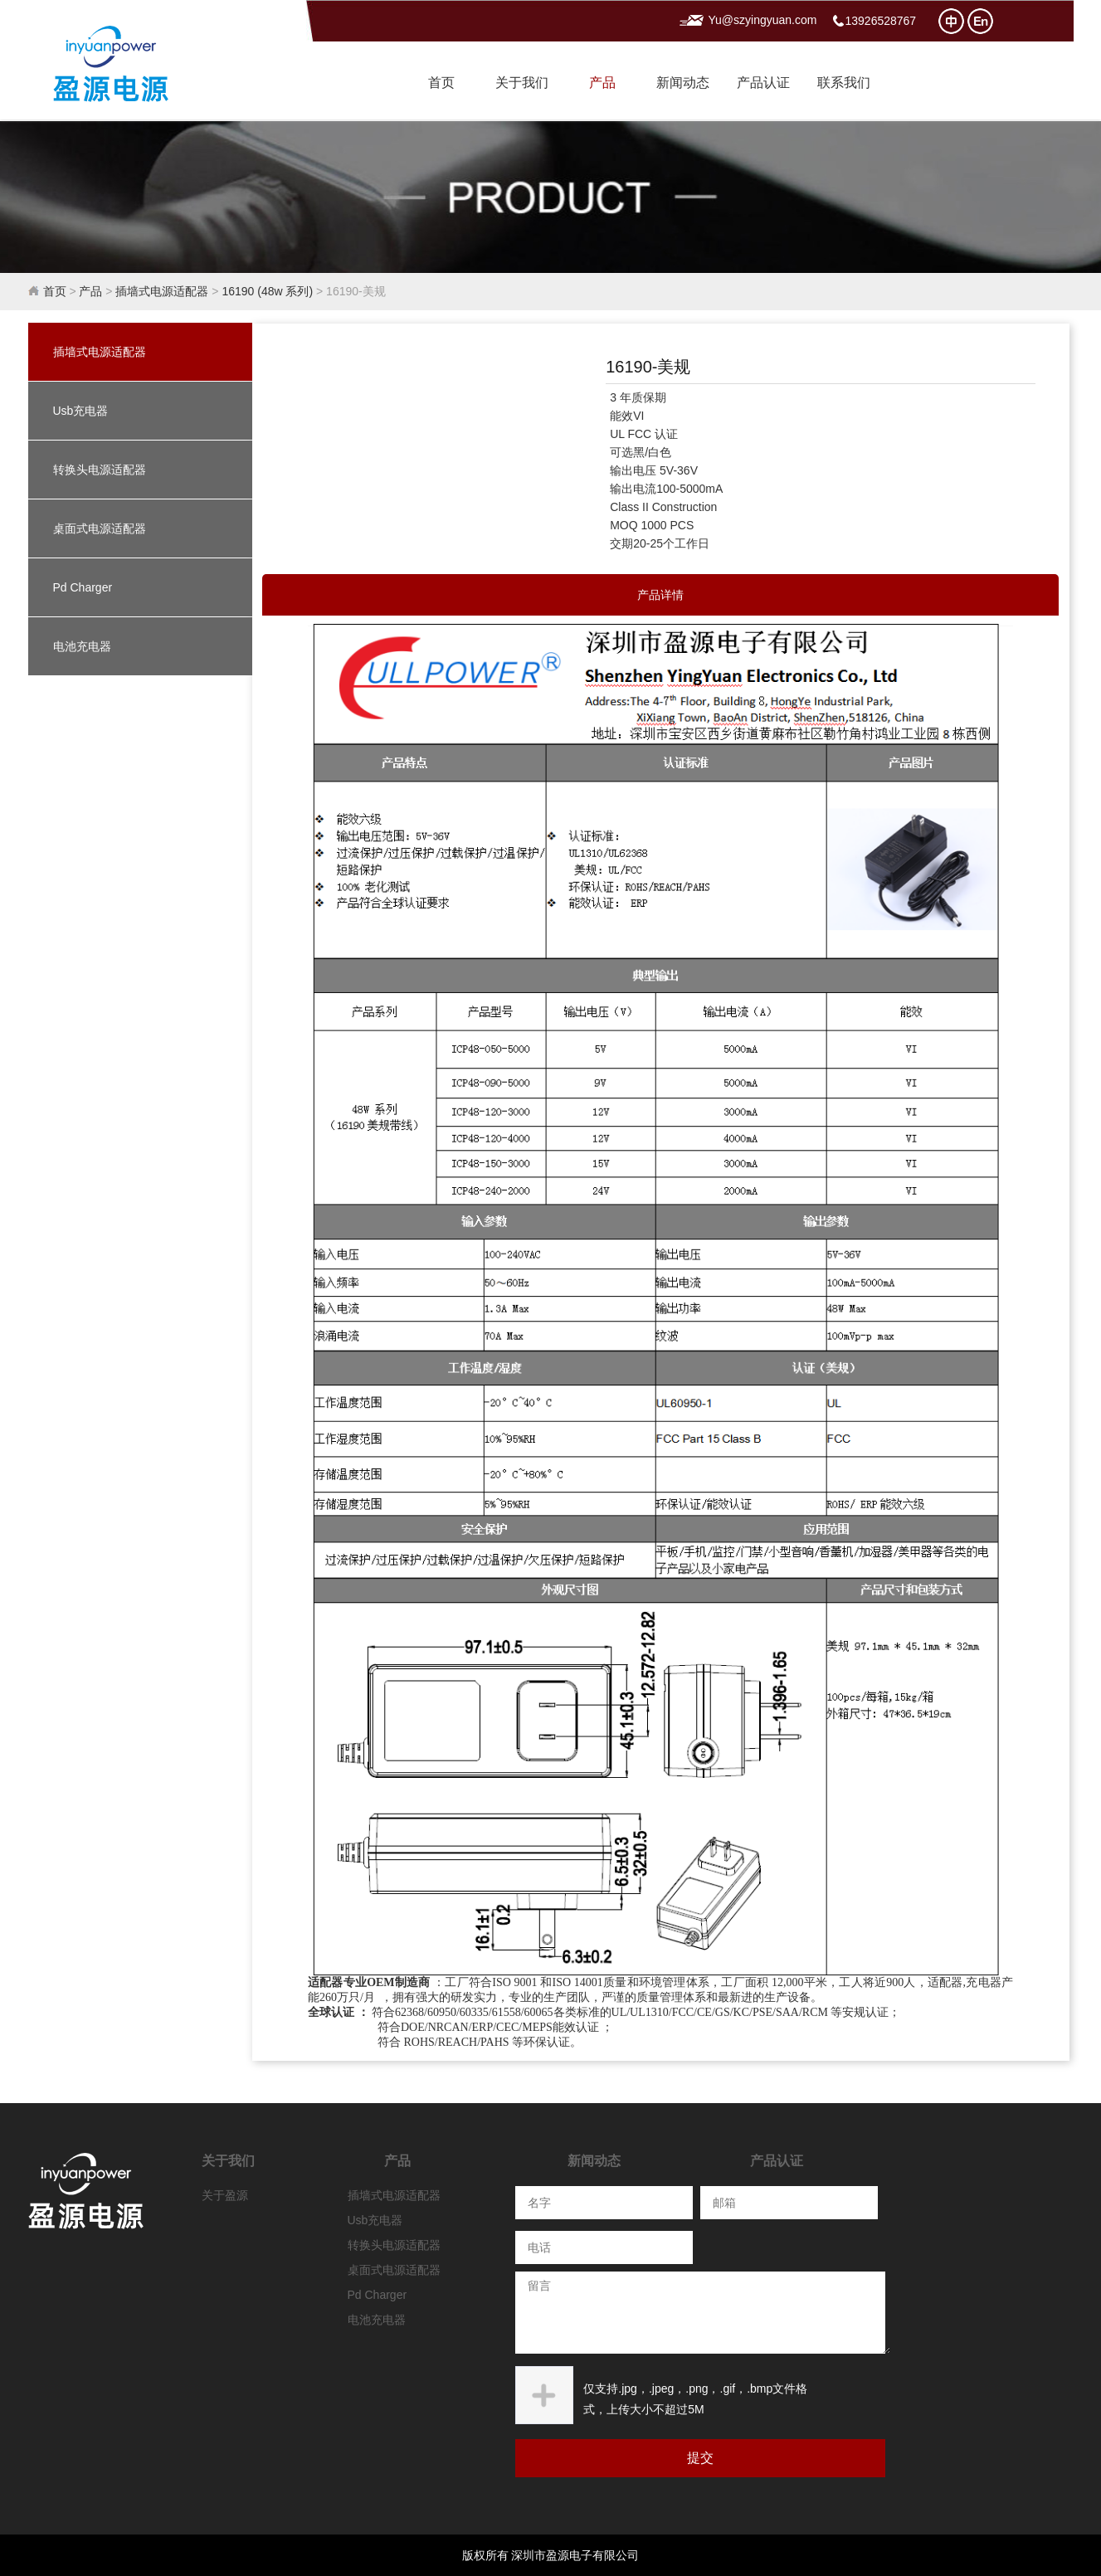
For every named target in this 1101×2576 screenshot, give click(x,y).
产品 (602, 82)
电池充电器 (82, 646)
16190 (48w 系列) (267, 291)
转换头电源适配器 (99, 469)
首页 (441, 82)
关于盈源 (225, 2195)
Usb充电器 (81, 410)
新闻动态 (682, 82)
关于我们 (521, 82)
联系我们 (843, 82)
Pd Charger (83, 587)
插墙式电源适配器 (161, 291)
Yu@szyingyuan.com (763, 20)
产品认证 (763, 82)
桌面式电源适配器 (99, 528)
